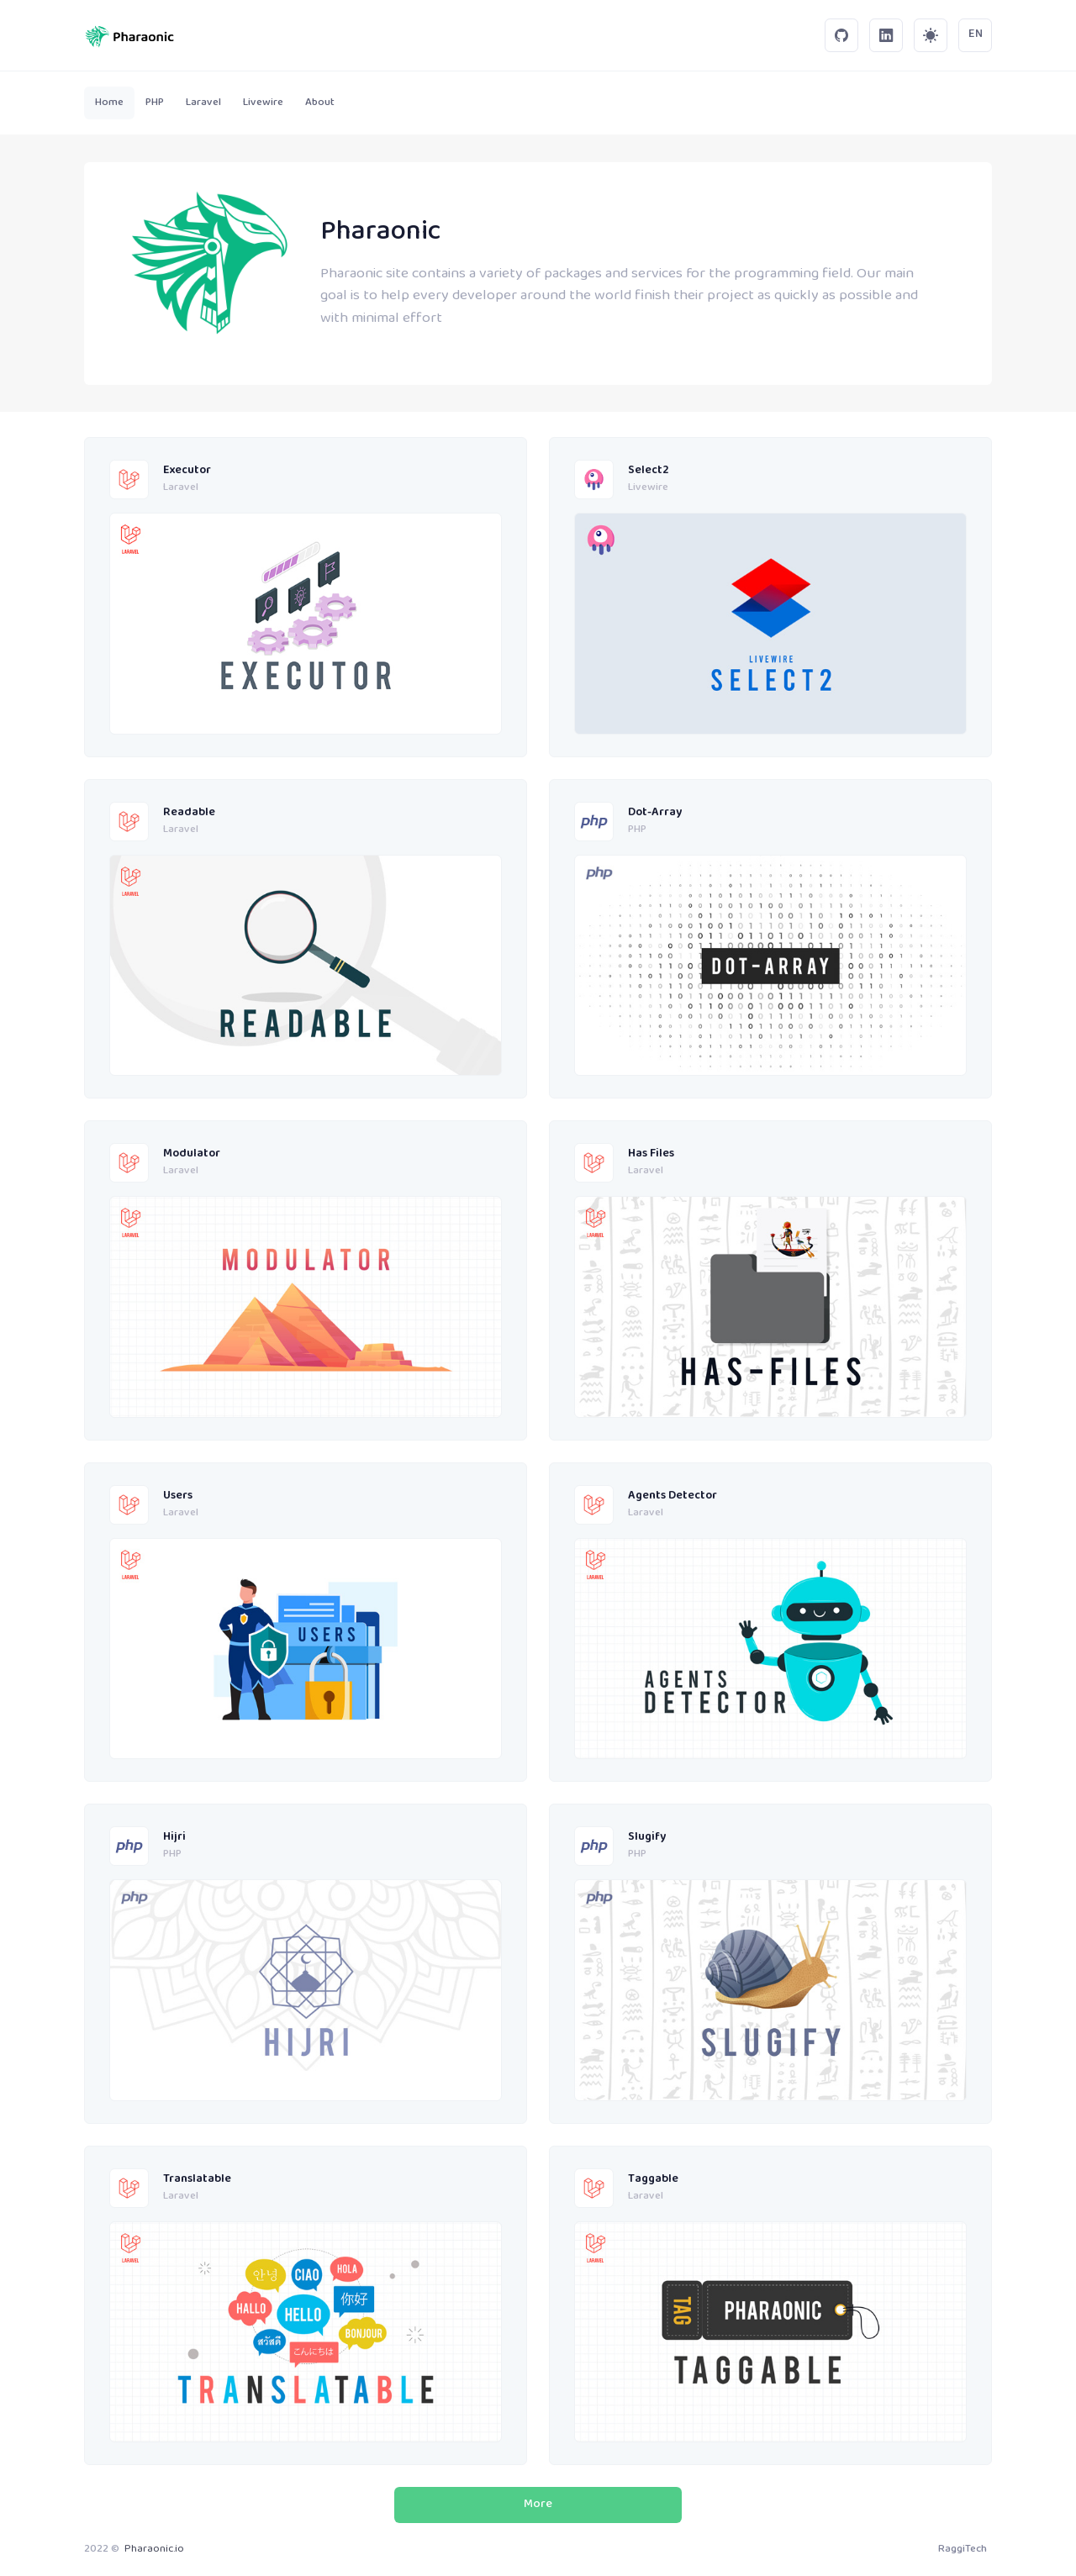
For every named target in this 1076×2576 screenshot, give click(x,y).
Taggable (653, 2180)
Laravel (180, 488)
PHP (637, 830)
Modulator (191, 1154)
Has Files (651, 1154)
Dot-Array (655, 813)
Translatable (197, 2180)
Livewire (648, 488)
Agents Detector (672, 1496)
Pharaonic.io (154, 2549)
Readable (189, 813)
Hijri (174, 1837)
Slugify (647, 1837)
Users (178, 1496)
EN (975, 34)
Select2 (648, 471)
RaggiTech (962, 2549)
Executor (187, 471)
